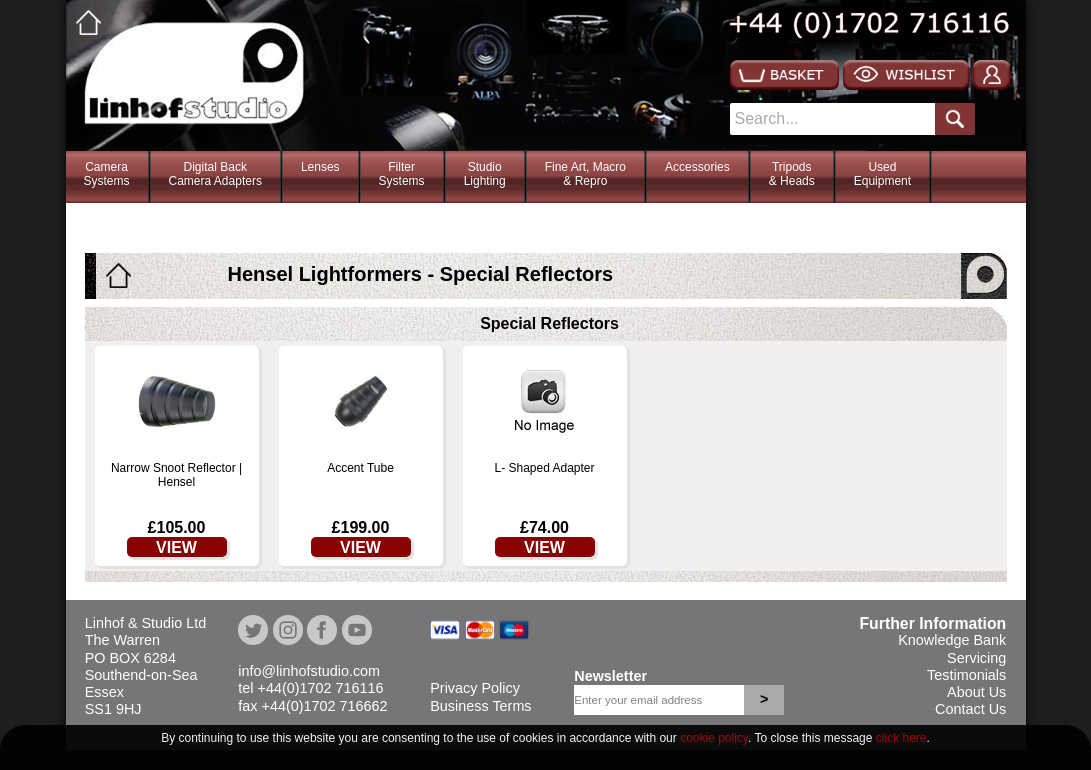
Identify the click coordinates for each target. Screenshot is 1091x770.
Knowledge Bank (952, 640)
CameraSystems (107, 174)
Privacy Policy (475, 688)
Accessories (697, 167)
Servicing (976, 658)
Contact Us (970, 709)
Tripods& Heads (792, 174)
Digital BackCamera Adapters (215, 174)
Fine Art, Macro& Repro (585, 174)
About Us (976, 692)
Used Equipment (882, 174)
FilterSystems (402, 174)
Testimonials (966, 675)
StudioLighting (485, 174)
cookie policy (714, 738)
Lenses (320, 167)
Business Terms (480, 706)
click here (901, 738)
